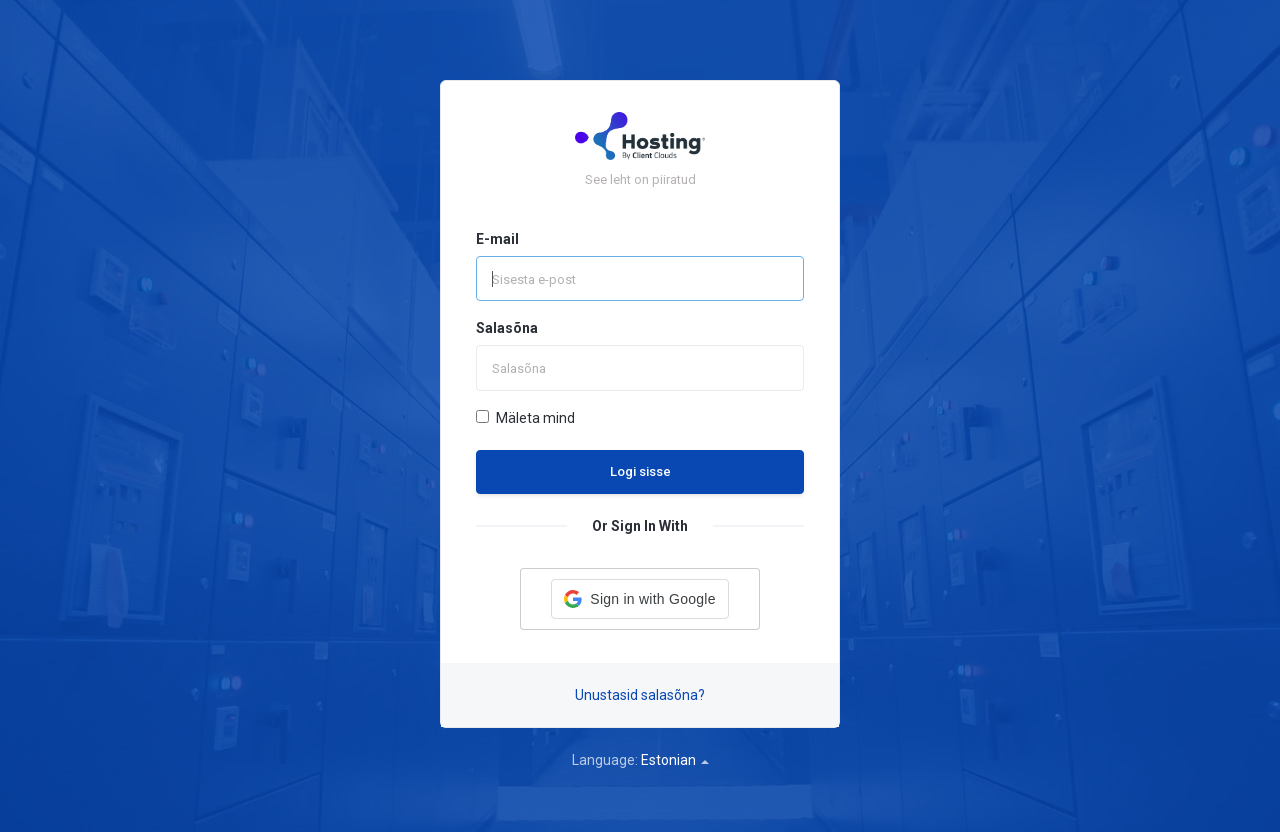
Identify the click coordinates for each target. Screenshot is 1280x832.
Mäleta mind (525, 418)
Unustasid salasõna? (640, 695)
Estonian (675, 760)
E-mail (497, 239)
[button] (639, 599)
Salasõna (507, 328)
